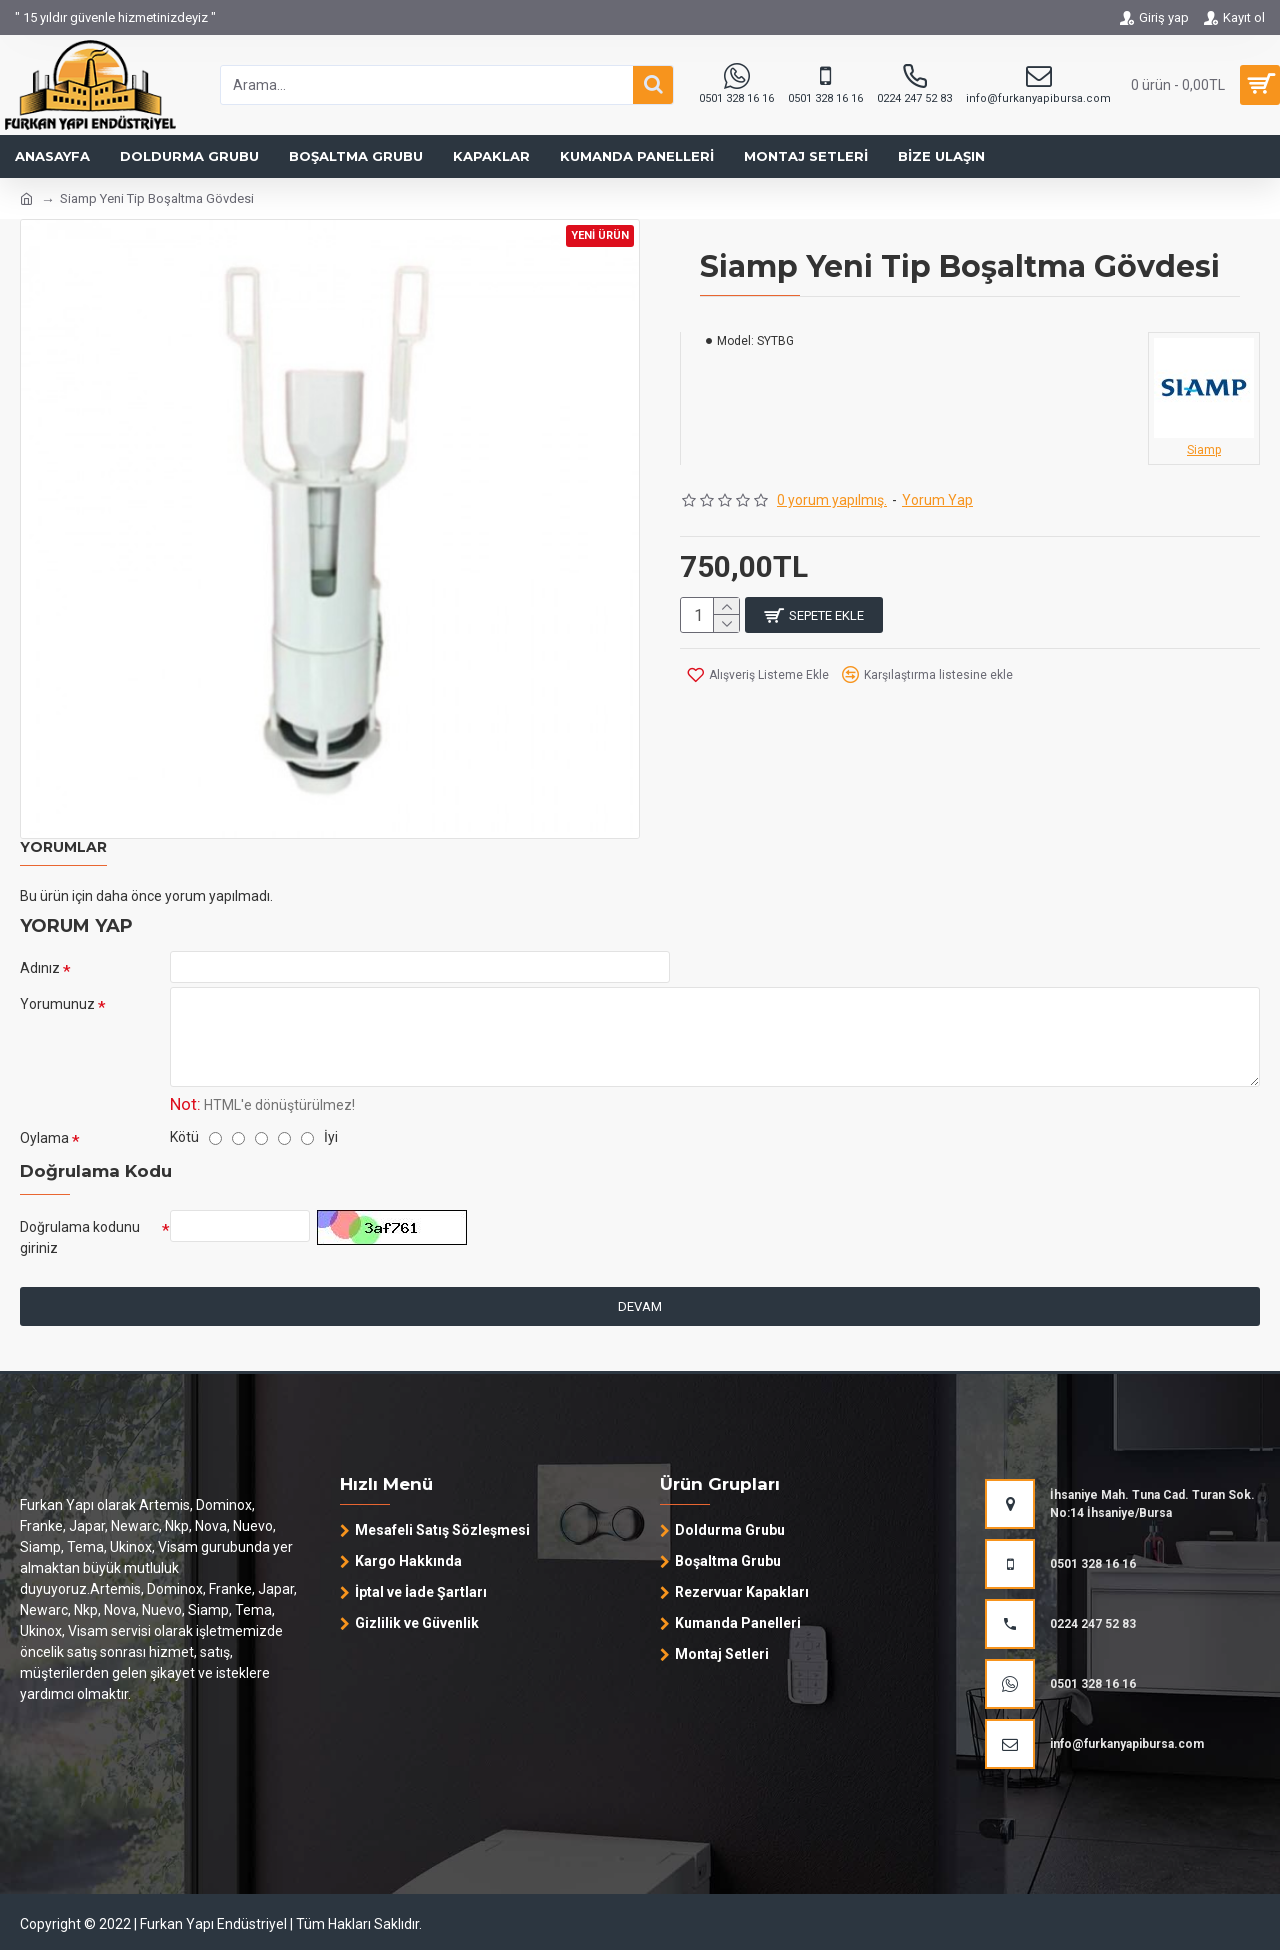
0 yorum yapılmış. (832, 500)
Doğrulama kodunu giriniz (80, 1257)
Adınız (40, 968)
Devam (640, 1331)
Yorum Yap (937, 500)
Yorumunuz (57, 1014)
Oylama (44, 1153)
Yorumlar (63, 847)
